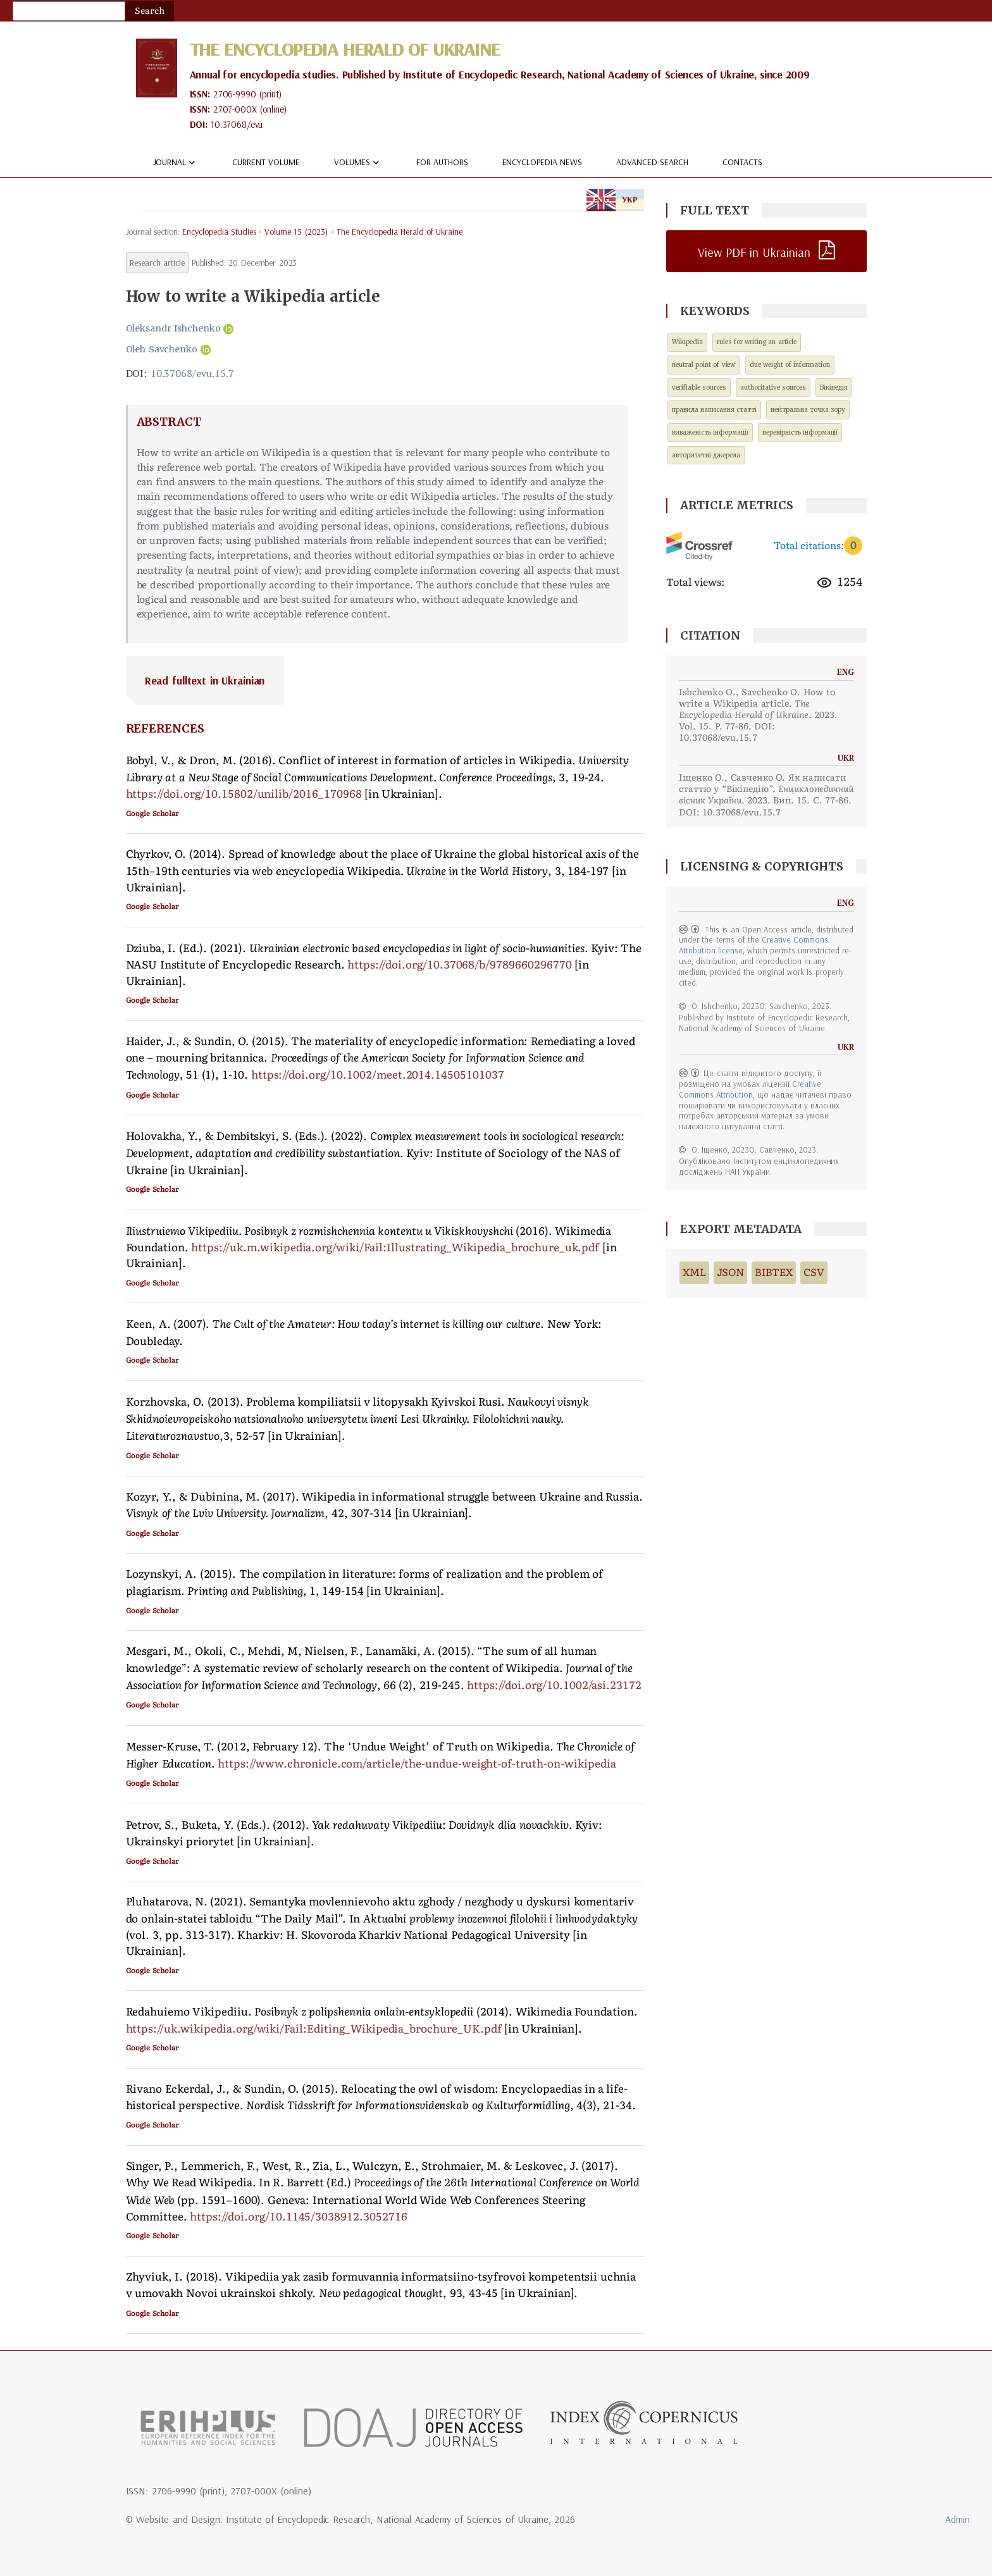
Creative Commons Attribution (750, 1089)
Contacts (742, 162)
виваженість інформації (710, 432)
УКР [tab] (630, 199)
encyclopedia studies (219, 231)
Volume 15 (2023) (296, 231)
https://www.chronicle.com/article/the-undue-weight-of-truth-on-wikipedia (417, 1763)
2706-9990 (234, 95)
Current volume (266, 162)
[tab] (385, 680)
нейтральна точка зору (808, 410)
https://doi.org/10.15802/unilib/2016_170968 (244, 794)
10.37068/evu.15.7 (192, 373)
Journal (176, 163)
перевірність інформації (800, 432)
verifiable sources (699, 387)
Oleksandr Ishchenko (173, 328)
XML (694, 1273)
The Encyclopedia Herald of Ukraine (345, 49)
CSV (813, 1273)
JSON (731, 1273)
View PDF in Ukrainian (754, 252)
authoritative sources (772, 387)
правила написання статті (714, 410)
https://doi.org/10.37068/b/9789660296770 (459, 964)
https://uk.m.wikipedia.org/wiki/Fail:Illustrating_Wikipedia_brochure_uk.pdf (395, 1247)
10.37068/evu (237, 125)
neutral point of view (703, 365)
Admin (957, 2519)
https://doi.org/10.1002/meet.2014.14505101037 (377, 1075)
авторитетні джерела (706, 455)
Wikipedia (687, 342)
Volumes (358, 163)
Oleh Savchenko (162, 349)
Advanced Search (652, 162)
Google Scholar (152, 813)
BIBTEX (774, 1273)
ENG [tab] (601, 199)
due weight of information (790, 365)
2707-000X (235, 110)
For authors (442, 162)
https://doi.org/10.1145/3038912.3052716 (298, 2216)
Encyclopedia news (542, 162)
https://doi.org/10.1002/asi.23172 (554, 1685)
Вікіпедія (834, 387)
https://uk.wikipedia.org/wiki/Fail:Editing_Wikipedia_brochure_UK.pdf (314, 2028)
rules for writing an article (757, 342)
